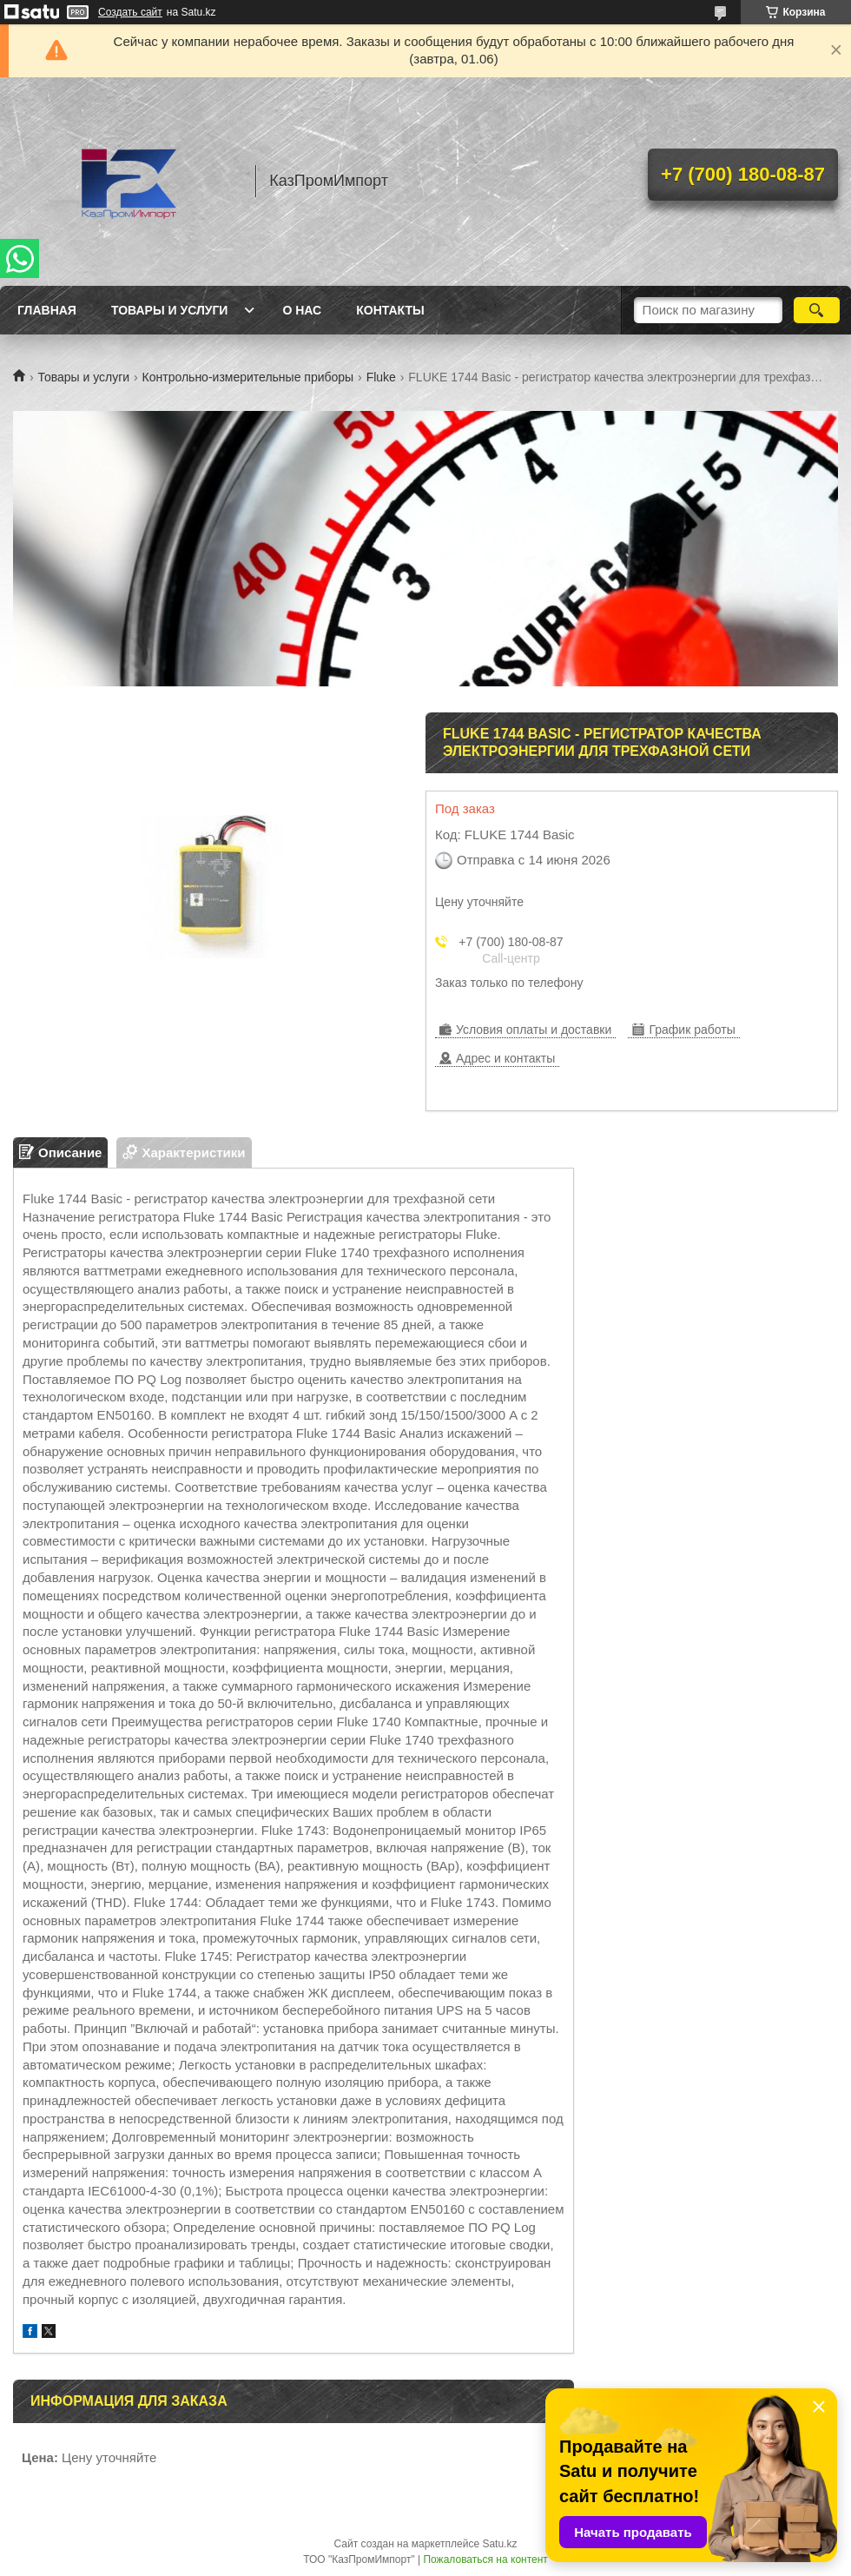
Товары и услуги (169, 310)
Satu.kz (499, 2544)
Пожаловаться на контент (485, 2559)
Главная (46, 310)
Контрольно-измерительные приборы (248, 377)
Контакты (390, 310)
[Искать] (817, 310)
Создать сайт (130, 12)
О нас (301, 310)
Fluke (381, 377)
